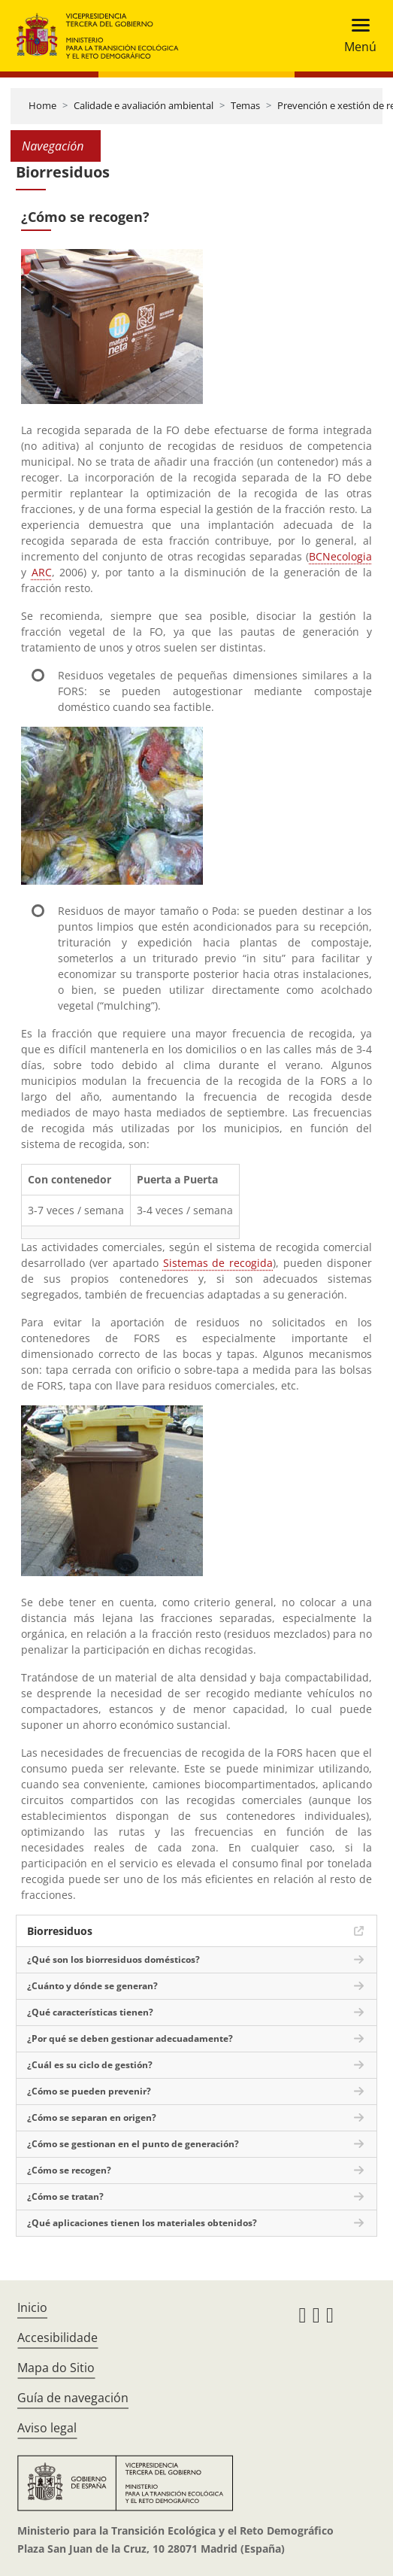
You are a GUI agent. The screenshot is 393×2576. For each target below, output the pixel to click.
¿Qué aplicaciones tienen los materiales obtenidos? (142, 2222)
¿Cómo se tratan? (65, 2196)
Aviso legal (47, 2428)
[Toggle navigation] (355, 35)
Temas (245, 105)
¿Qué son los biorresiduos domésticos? (113, 1959)
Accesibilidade (57, 2337)
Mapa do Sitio (56, 2367)
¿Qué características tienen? (90, 2012)
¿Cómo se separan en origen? (91, 2117)
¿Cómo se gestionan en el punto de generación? (133, 2143)
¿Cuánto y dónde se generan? (92, 1985)
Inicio (32, 2307)
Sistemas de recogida (218, 1263)
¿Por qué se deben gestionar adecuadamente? (130, 2038)
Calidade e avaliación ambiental (143, 105)
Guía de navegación (72, 2397)
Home (42, 105)
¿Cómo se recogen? (69, 2170)
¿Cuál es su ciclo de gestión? (90, 2064)
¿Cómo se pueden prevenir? (89, 2091)
